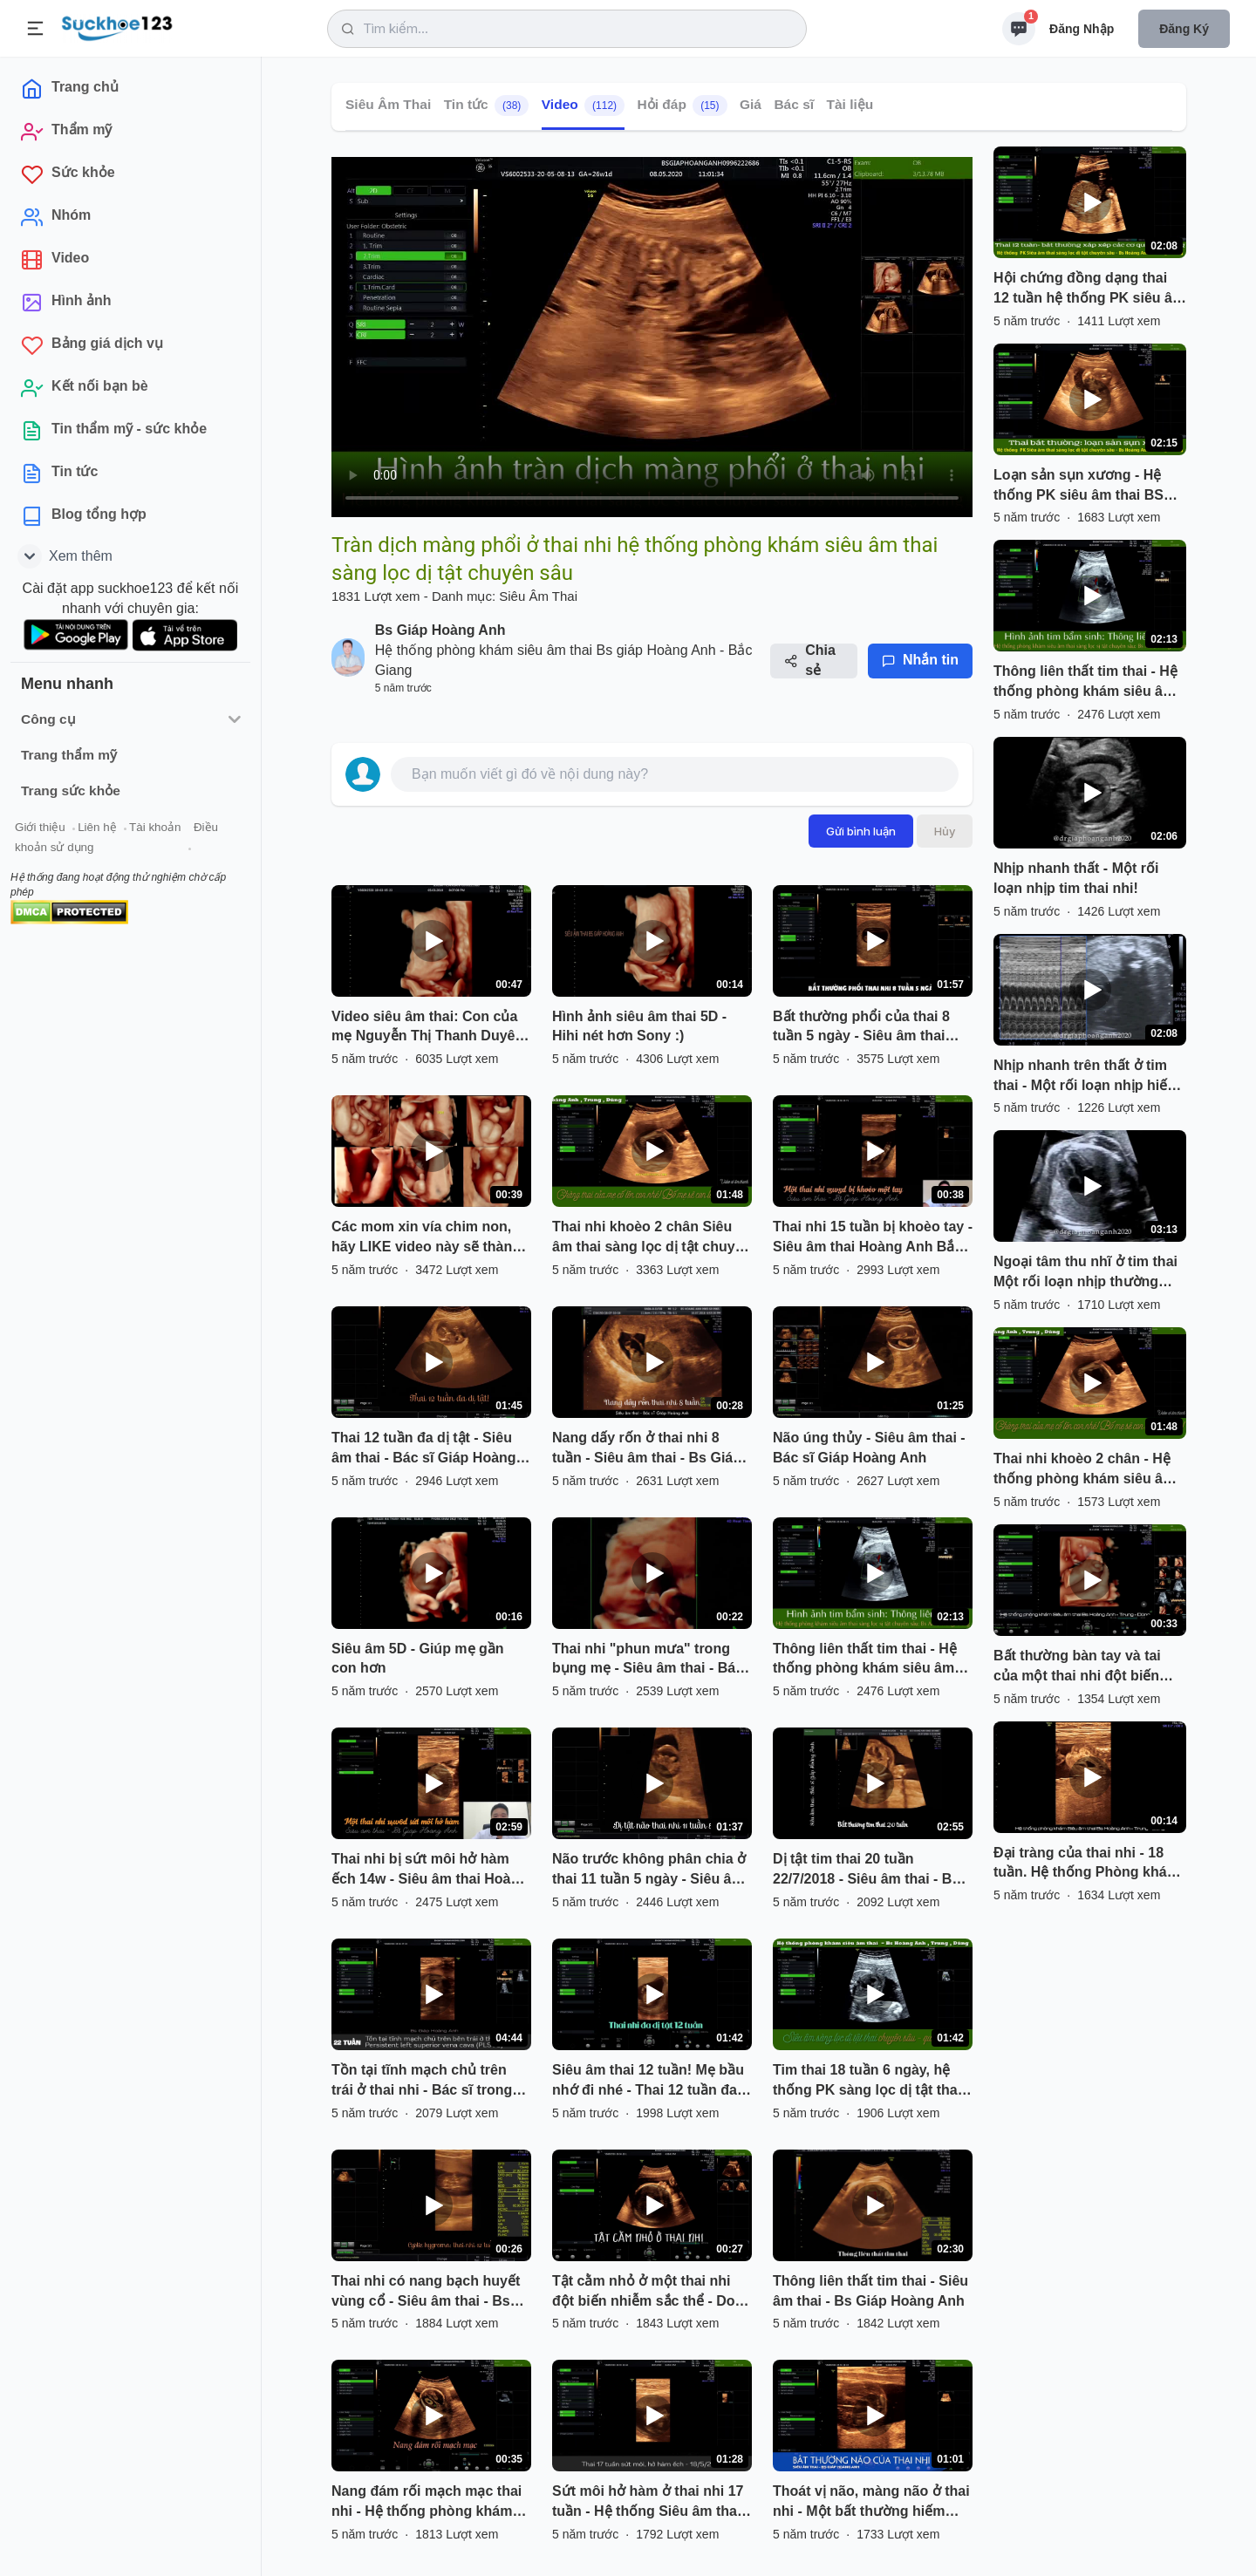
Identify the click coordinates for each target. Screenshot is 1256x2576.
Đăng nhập (1081, 29)
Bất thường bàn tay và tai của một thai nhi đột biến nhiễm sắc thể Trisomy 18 (1078, 1667)
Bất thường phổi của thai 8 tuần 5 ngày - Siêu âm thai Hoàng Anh (861, 1028)
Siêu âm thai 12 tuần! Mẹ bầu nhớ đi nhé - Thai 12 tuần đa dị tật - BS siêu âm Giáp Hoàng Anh (648, 2081)
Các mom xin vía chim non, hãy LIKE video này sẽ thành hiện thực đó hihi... (426, 1238)
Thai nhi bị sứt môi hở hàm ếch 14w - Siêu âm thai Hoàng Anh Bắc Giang (429, 1870)
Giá (750, 104)
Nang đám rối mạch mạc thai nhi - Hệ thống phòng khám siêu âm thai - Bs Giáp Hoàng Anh (427, 2503)
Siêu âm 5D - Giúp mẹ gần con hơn (417, 1658)
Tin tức (486, 105)
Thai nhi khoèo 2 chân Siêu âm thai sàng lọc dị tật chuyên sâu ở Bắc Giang (651, 1238)
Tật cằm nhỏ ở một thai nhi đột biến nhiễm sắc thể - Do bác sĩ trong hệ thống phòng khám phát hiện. (646, 2292)
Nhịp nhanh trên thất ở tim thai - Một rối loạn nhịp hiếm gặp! (1086, 1077)
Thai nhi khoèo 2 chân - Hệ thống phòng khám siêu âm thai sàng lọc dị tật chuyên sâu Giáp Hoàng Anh (1084, 1470)
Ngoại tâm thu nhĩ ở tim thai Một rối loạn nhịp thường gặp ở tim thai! (1085, 1273)
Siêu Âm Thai (388, 104)
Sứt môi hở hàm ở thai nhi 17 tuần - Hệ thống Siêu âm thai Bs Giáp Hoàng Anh (647, 2503)
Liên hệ (97, 827)
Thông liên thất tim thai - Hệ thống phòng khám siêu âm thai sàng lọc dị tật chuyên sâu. (865, 1660)
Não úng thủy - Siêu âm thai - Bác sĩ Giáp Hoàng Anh (869, 1447)
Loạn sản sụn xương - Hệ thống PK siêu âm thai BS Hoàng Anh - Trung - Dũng (1079, 486)
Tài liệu (850, 104)
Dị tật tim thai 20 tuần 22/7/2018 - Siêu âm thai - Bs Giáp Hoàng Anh (866, 1870)
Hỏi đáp (682, 105)
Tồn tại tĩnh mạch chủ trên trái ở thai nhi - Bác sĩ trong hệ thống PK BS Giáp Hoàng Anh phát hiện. (425, 2081)
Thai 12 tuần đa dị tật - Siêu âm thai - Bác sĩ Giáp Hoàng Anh (423, 1449)
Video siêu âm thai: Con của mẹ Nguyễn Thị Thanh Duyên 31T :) (427, 1028)
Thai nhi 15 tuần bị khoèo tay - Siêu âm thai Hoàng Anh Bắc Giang (873, 1238)
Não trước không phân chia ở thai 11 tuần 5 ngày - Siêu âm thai (649, 1870)
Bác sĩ (794, 104)
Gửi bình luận (861, 831)
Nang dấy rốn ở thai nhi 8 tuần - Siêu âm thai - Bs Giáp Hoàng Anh (646, 1449)
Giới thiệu (40, 827)
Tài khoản (155, 827)
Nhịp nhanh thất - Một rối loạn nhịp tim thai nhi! (1075, 878)
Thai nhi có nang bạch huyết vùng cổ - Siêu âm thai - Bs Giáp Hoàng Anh (425, 2292)
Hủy (944, 831)
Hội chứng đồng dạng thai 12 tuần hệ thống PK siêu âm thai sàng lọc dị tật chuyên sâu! (1088, 289)
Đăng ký (1184, 29)
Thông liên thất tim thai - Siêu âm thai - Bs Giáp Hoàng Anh (870, 2290)
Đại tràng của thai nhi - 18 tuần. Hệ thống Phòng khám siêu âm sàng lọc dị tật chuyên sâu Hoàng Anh (1086, 1864)
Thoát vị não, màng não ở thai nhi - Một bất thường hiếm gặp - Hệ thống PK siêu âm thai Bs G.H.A (871, 2503)
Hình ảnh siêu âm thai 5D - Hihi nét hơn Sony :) (639, 1026)
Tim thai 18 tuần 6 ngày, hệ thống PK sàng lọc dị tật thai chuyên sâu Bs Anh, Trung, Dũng (867, 2081)
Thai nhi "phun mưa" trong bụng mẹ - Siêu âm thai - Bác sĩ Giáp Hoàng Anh (647, 1660)
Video (583, 105)
